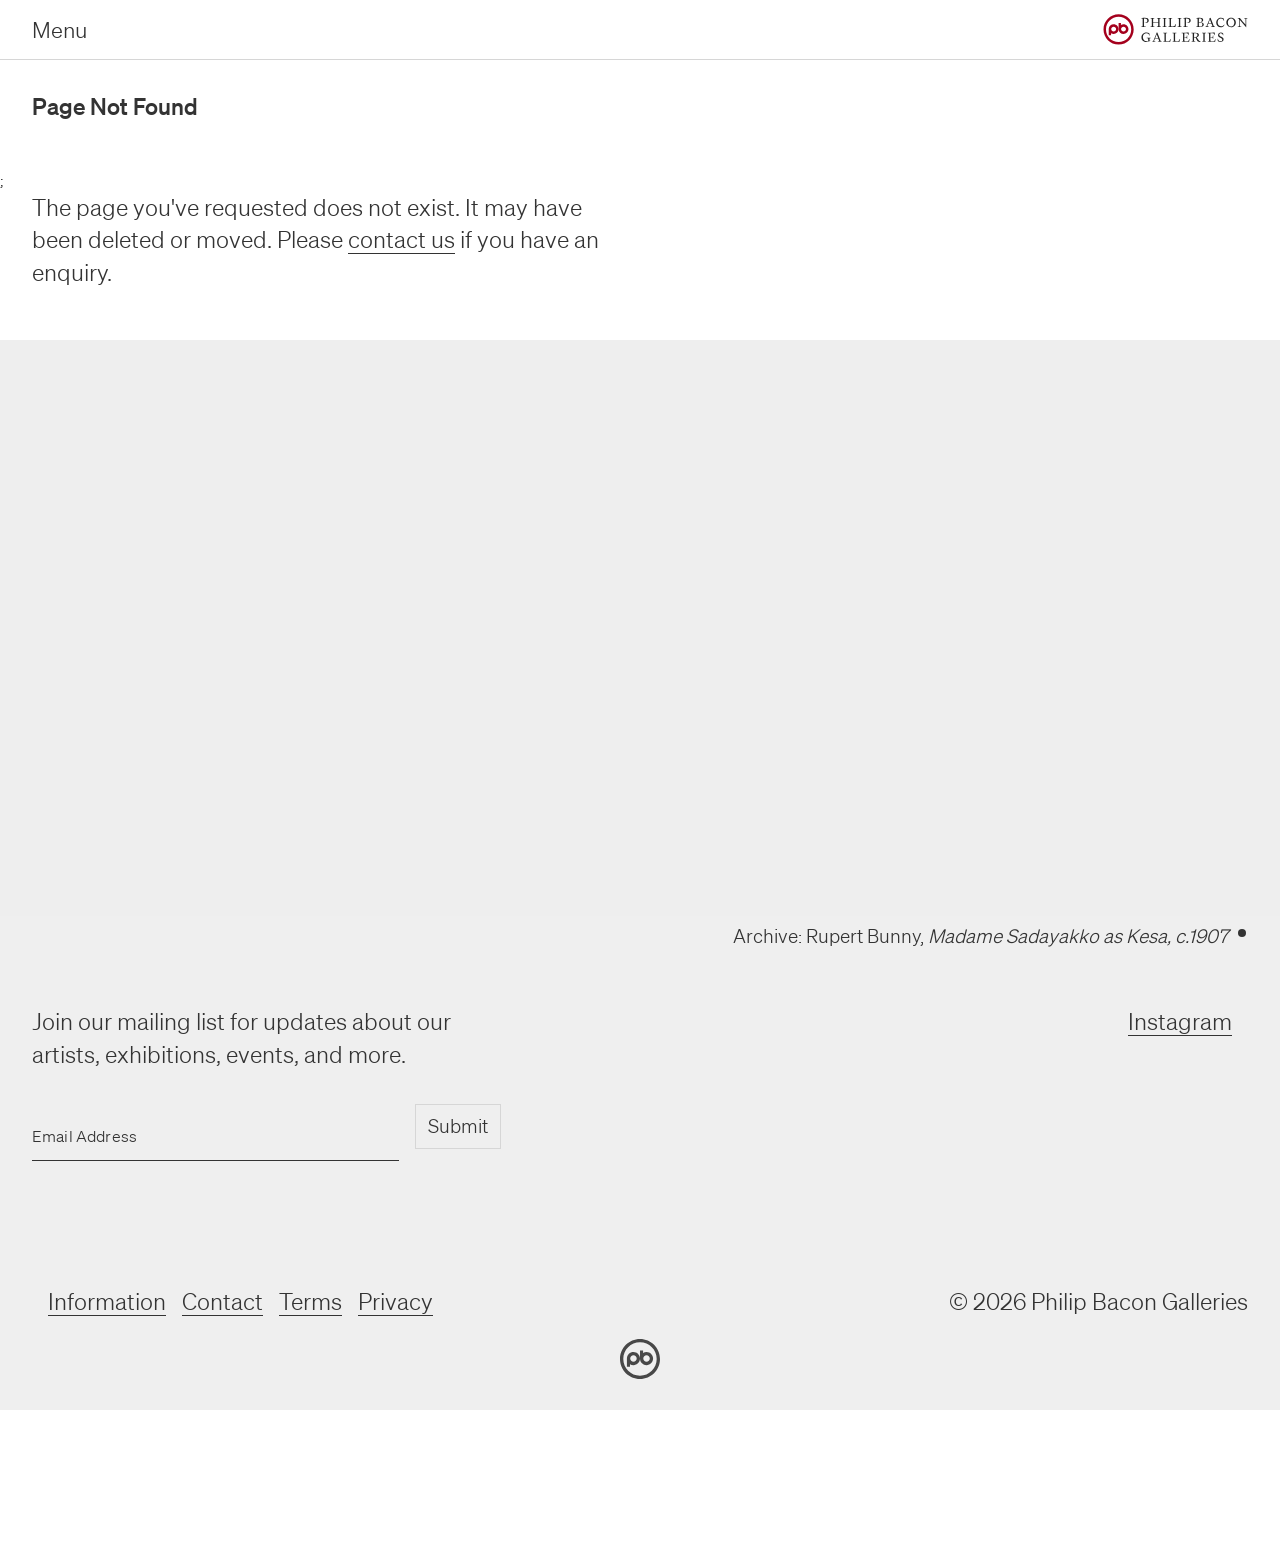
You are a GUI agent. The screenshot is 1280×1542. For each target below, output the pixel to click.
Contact (222, 1301)
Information (107, 1301)
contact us (401, 239)
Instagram (1180, 1021)
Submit (458, 1126)
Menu (59, 29)
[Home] (1175, 29)
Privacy (395, 1301)
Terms (310, 1301)
